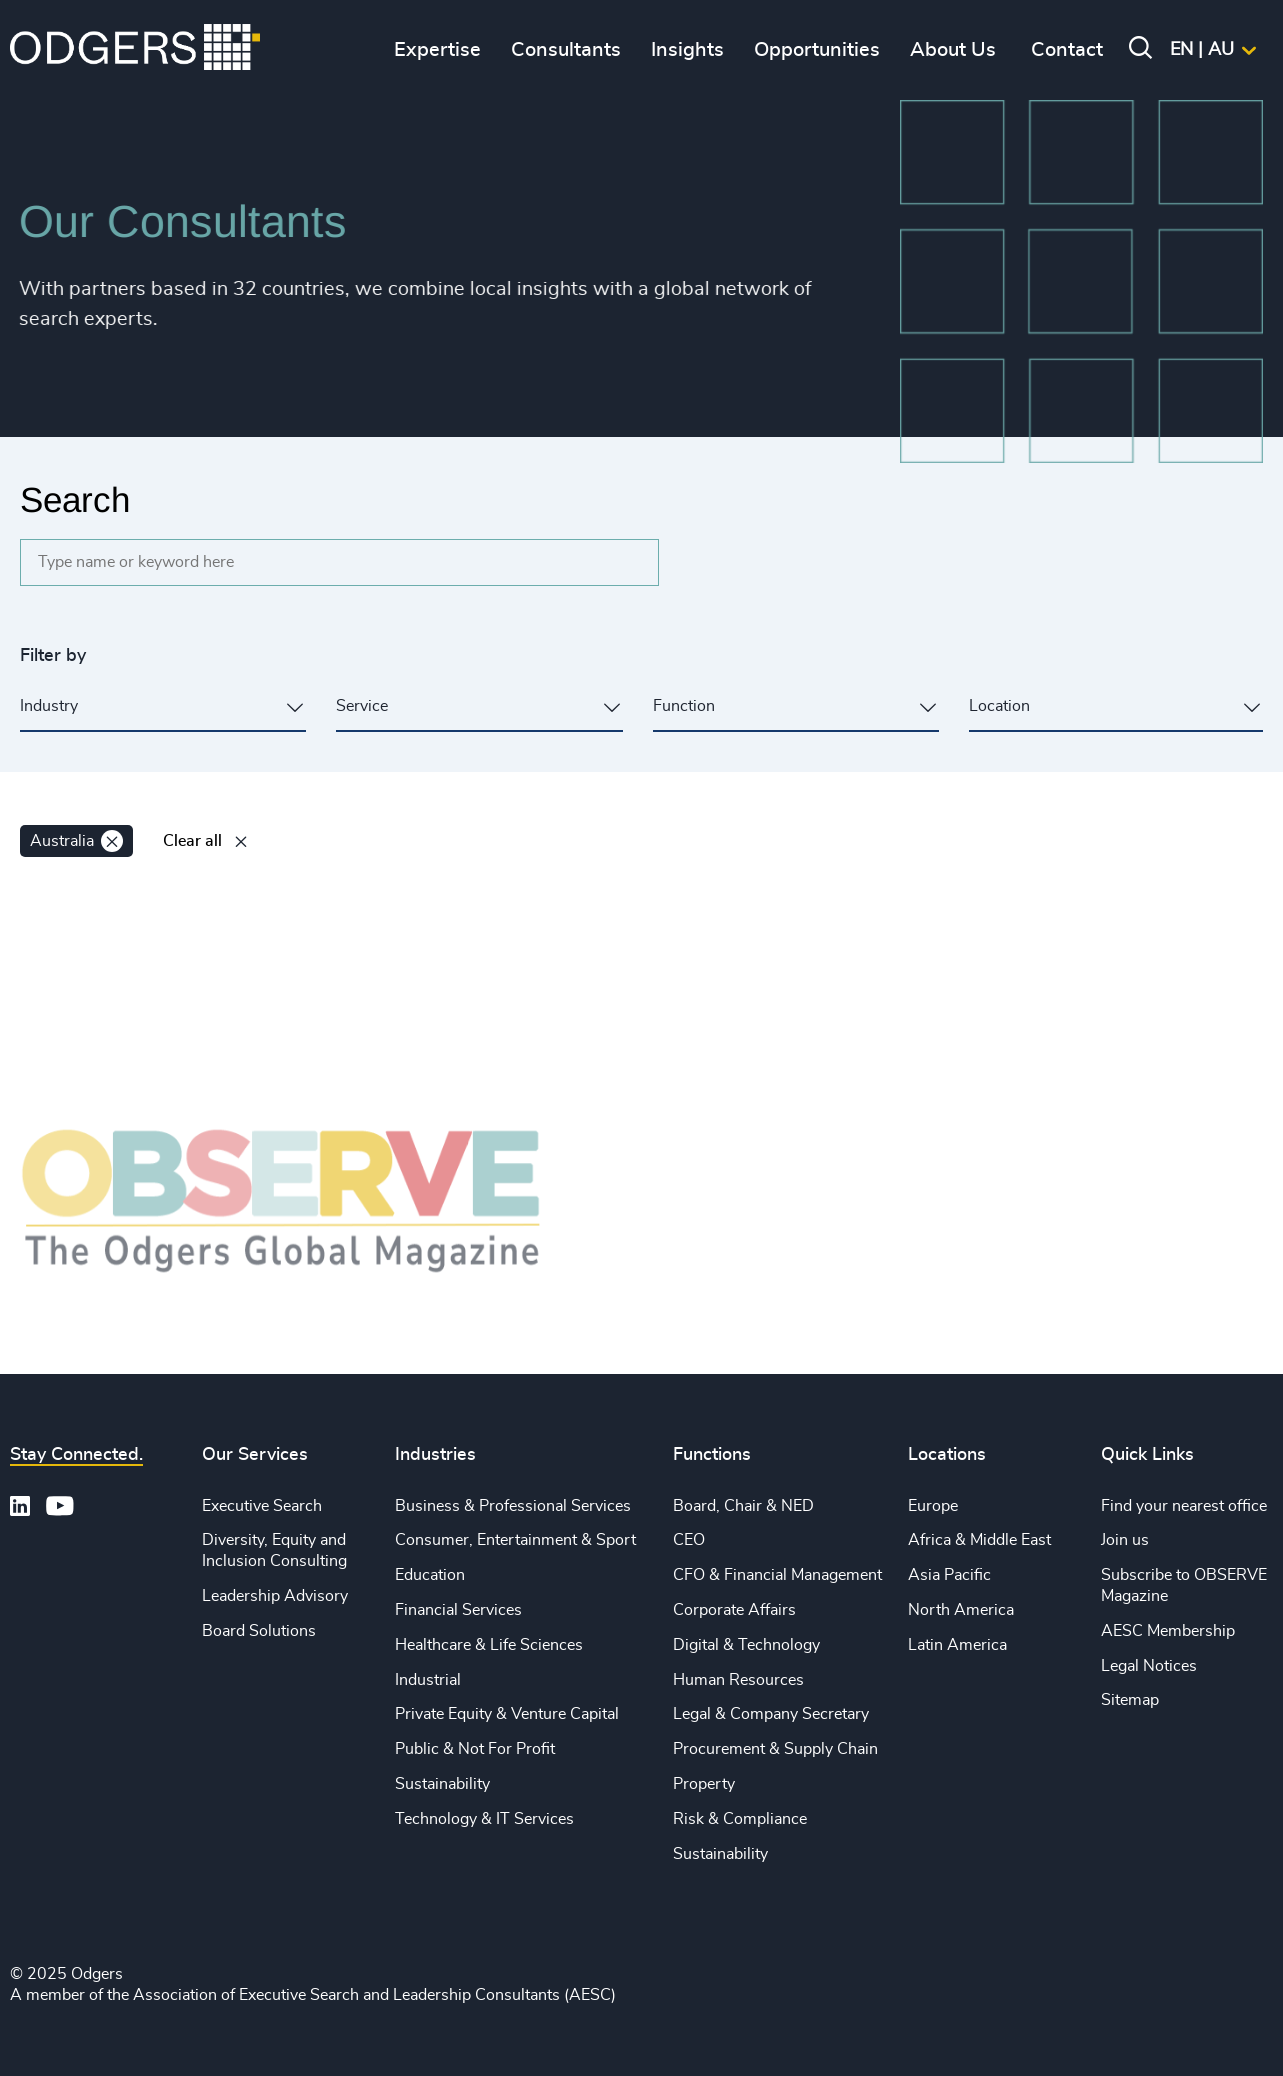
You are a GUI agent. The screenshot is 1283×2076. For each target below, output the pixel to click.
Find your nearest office (1184, 1506)
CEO (689, 1540)
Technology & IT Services (484, 1819)
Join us (1125, 1540)
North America (961, 1610)
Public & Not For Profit (475, 1749)
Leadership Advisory (275, 1596)
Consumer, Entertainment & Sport (515, 1540)
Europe (933, 1506)
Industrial (428, 1680)
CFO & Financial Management (777, 1575)
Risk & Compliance (740, 1819)
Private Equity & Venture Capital (507, 1714)
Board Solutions (259, 1631)
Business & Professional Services (513, 1506)
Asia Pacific (949, 1575)
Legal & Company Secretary (771, 1714)
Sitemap (1130, 1700)
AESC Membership (1168, 1631)
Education (430, 1575)
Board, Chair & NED (743, 1506)
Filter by (53, 656)
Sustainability (442, 1784)
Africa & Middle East (979, 1540)
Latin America (957, 1645)
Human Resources (738, 1680)
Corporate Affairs (734, 1610)
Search (75, 499)
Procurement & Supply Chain (775, 1749)
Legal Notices (1149, 1666)
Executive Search (262, 1506)
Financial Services (458, 1610)
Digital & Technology (746, 1645)
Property (704, 1784)
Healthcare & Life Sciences (489, 1645)
